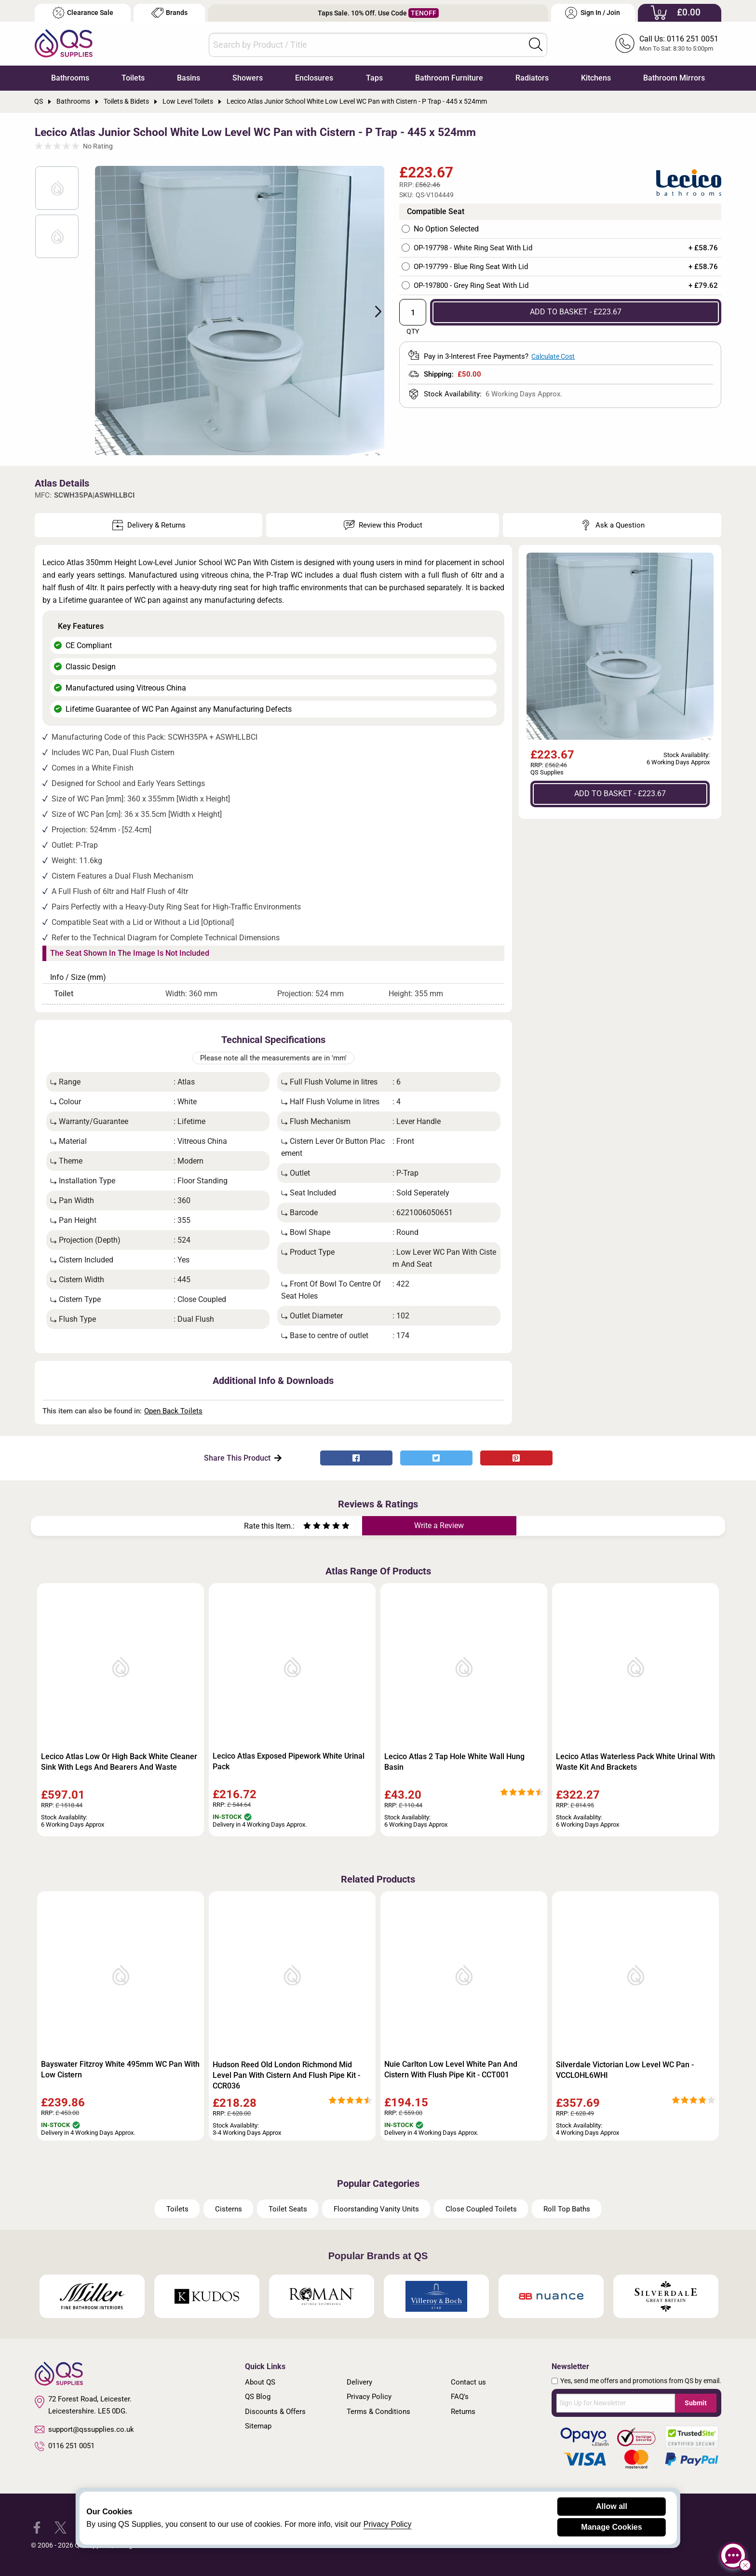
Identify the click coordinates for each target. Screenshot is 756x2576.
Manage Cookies (611, 2527)
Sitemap (258, 2426)
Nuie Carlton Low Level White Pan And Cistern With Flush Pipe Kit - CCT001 (450, 2069)
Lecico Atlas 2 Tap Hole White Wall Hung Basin (454, 1762)
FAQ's (460, 2396)
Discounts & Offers (275, 2411)
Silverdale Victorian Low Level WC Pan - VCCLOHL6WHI (625, 2070)
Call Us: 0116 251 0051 (678, 38)
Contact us (468, 2382)
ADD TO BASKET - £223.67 (575, 311)
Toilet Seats (288, 2209)
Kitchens (596, 77)
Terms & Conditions (378, 2411)
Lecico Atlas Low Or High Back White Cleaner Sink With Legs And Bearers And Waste (119, 1762)
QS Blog (257, 2396)
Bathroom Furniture (449, 77)
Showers (247, 77)
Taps (374, 77)
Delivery (359, 2382)
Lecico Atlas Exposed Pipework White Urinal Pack (288, 1761)
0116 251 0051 (64, 2446)
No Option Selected (446, 229)
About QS (260, 2382)
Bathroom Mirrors (674, 77)
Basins (188, 77)
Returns (463, 2411)
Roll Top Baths (566, 2209)
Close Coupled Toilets (481, 2209)
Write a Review (439, 1525)
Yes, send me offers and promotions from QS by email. (640, 2381)
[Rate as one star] (307, 1527)
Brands (169, 13)
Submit (696, 2403)
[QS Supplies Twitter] (60, 2526)
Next (372, 310)
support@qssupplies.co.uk (84, 2429)
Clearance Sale (83, 13)
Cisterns (228, 2209)
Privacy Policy (369, 2396)
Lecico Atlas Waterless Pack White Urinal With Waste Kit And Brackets (635, 1762)
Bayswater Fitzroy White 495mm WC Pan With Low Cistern (120, 2069)
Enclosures (314, 77)
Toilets (133, 77)
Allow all (611, 2506)
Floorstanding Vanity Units (376, 2209)
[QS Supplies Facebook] (37, 2526)
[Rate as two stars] (312, 1527)
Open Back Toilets (173, 1411)
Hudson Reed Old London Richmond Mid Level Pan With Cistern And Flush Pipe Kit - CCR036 (286, 2075)
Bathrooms (70, 77)
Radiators (532, 77)
